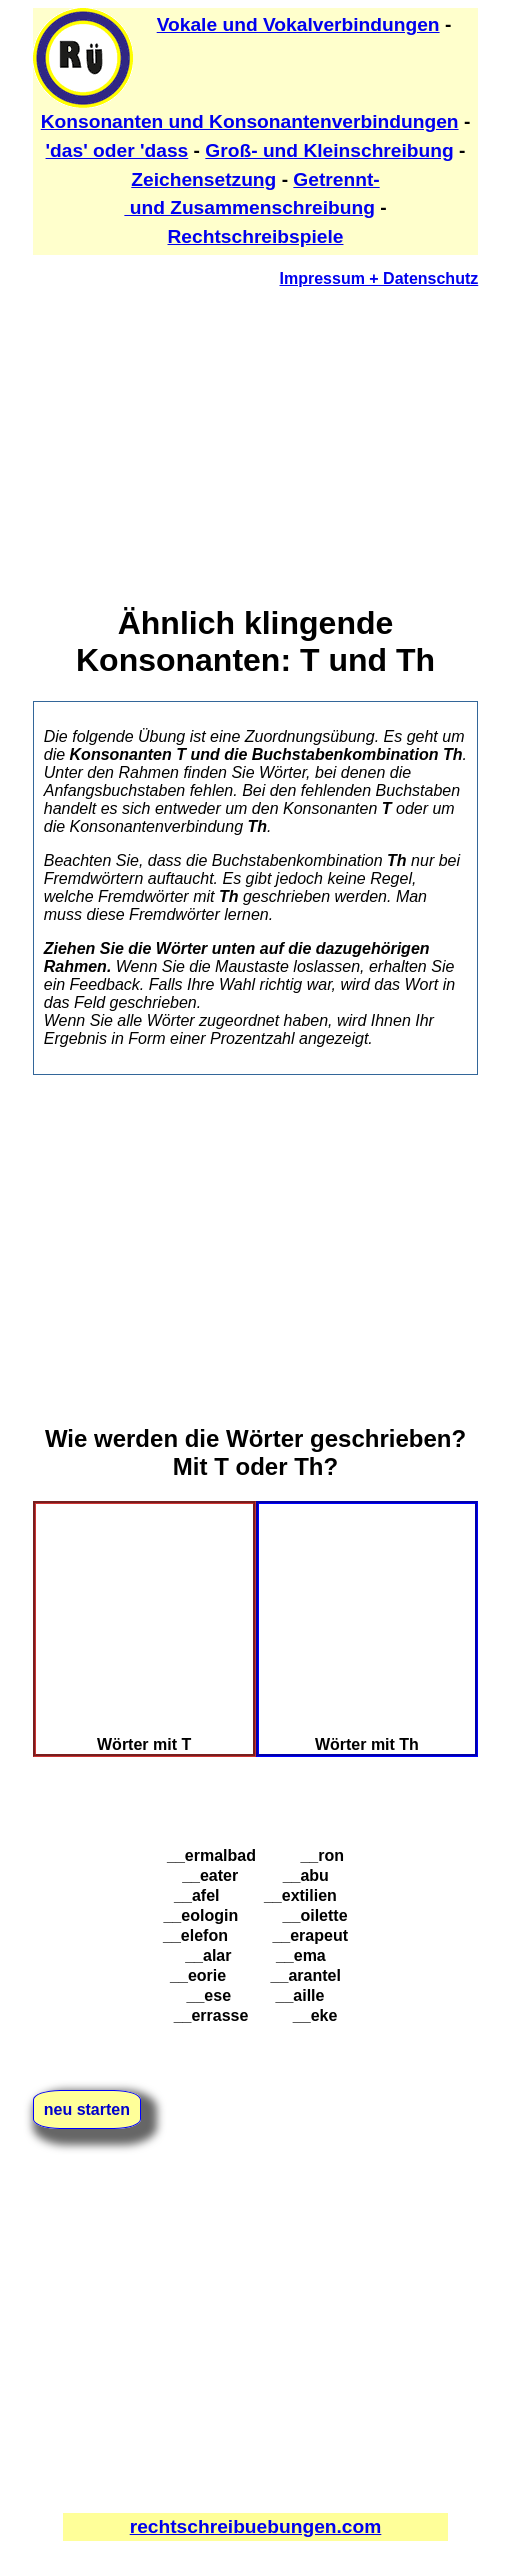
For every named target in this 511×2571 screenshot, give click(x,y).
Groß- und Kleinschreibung (329, 150)
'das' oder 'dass (117, 150)
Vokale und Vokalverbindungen (298, 24)
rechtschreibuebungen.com (256, 2526)
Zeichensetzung (203, 179)
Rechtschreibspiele (256, 236)
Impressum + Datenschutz (379, 278)
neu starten (87, 2109)
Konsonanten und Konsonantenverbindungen (250, 121)
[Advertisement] (256, 444)
